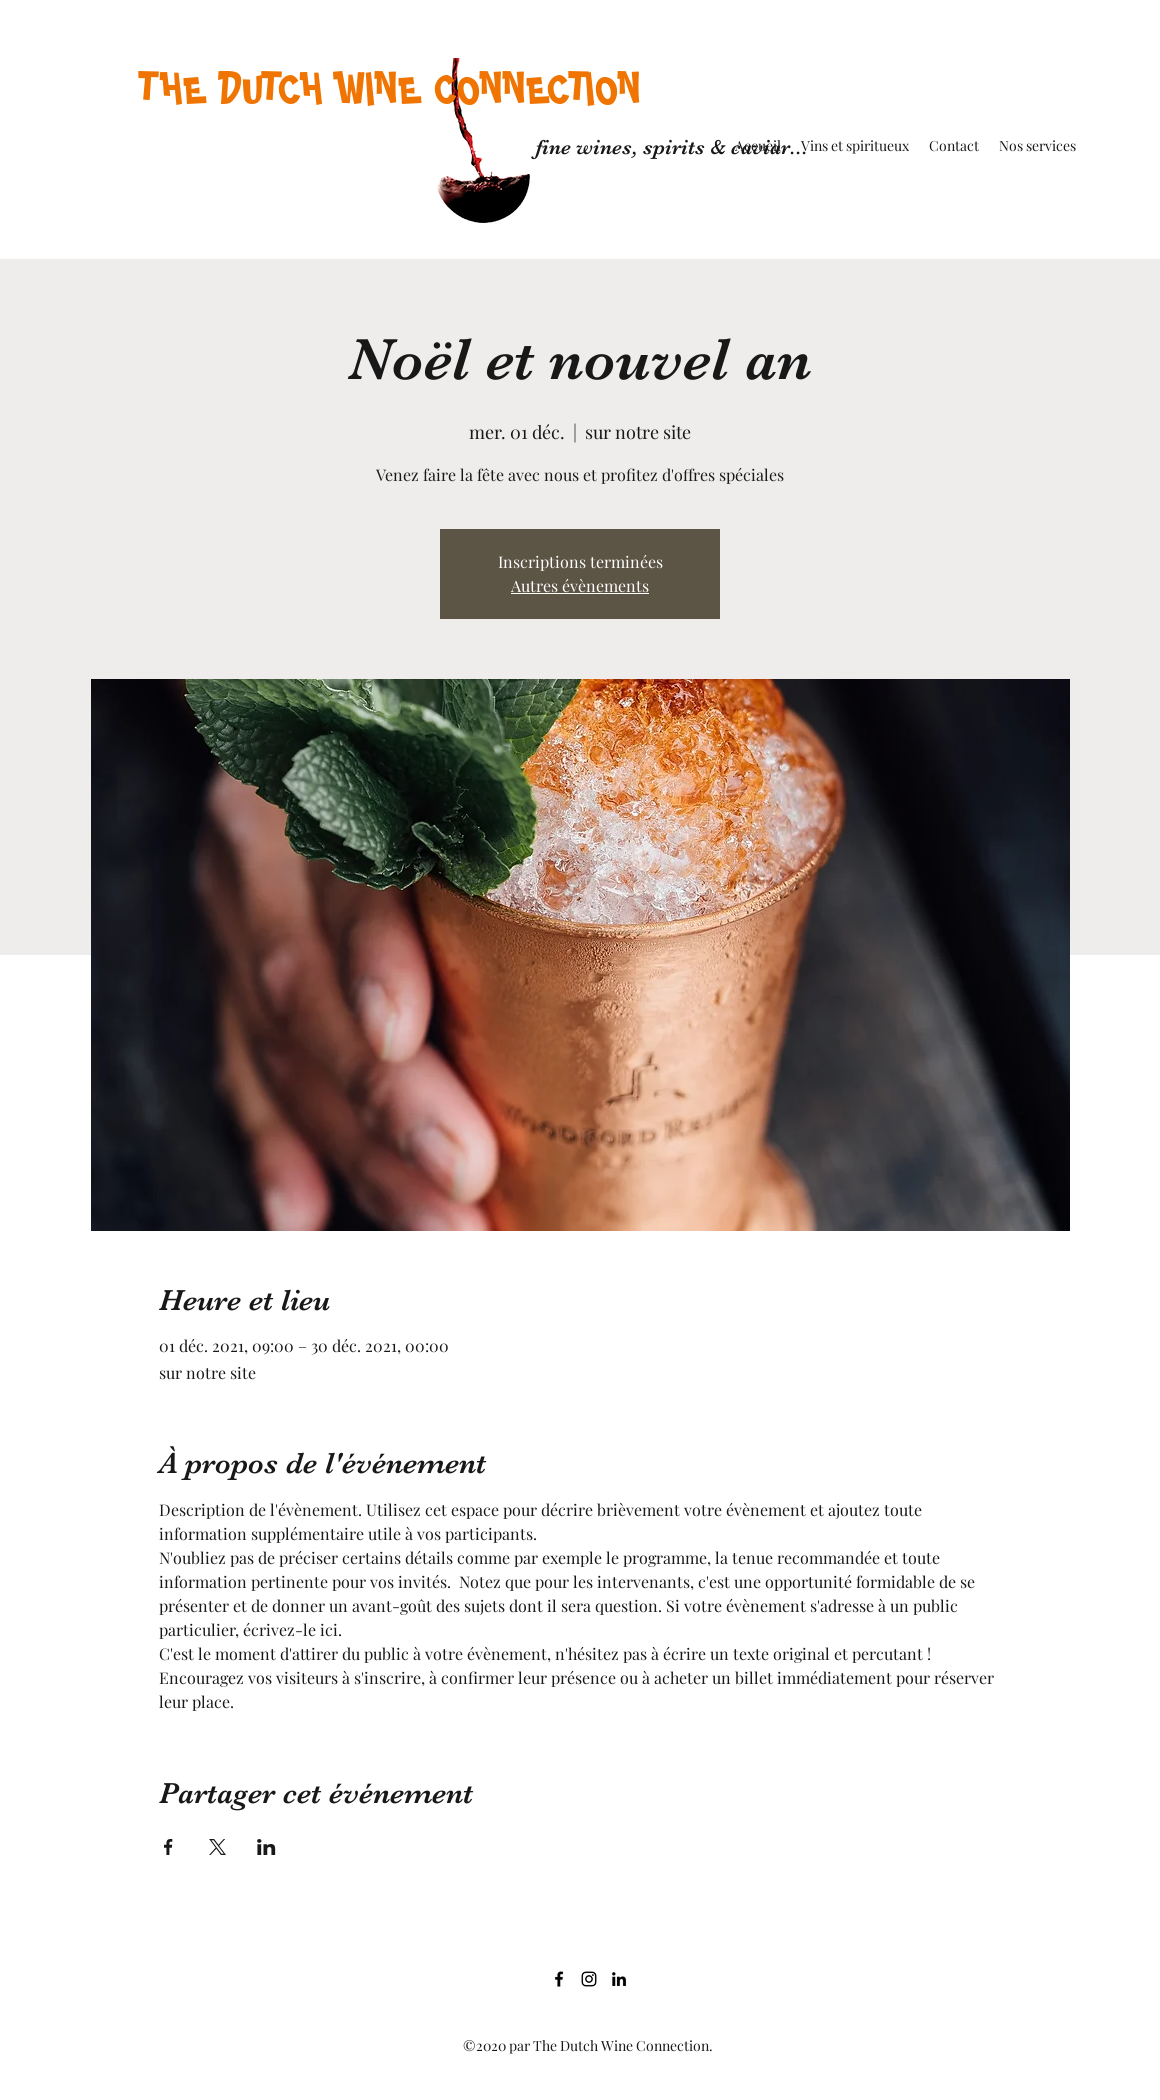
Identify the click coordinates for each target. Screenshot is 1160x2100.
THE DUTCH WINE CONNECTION (390, 89)
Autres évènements (580, 585)
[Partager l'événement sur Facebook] (168, 1847)
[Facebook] (559, 1979)
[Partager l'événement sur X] (217, 1847)
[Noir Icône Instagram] (589, 1979)
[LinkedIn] (619, 1979)
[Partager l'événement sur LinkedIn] (266, 1847)
